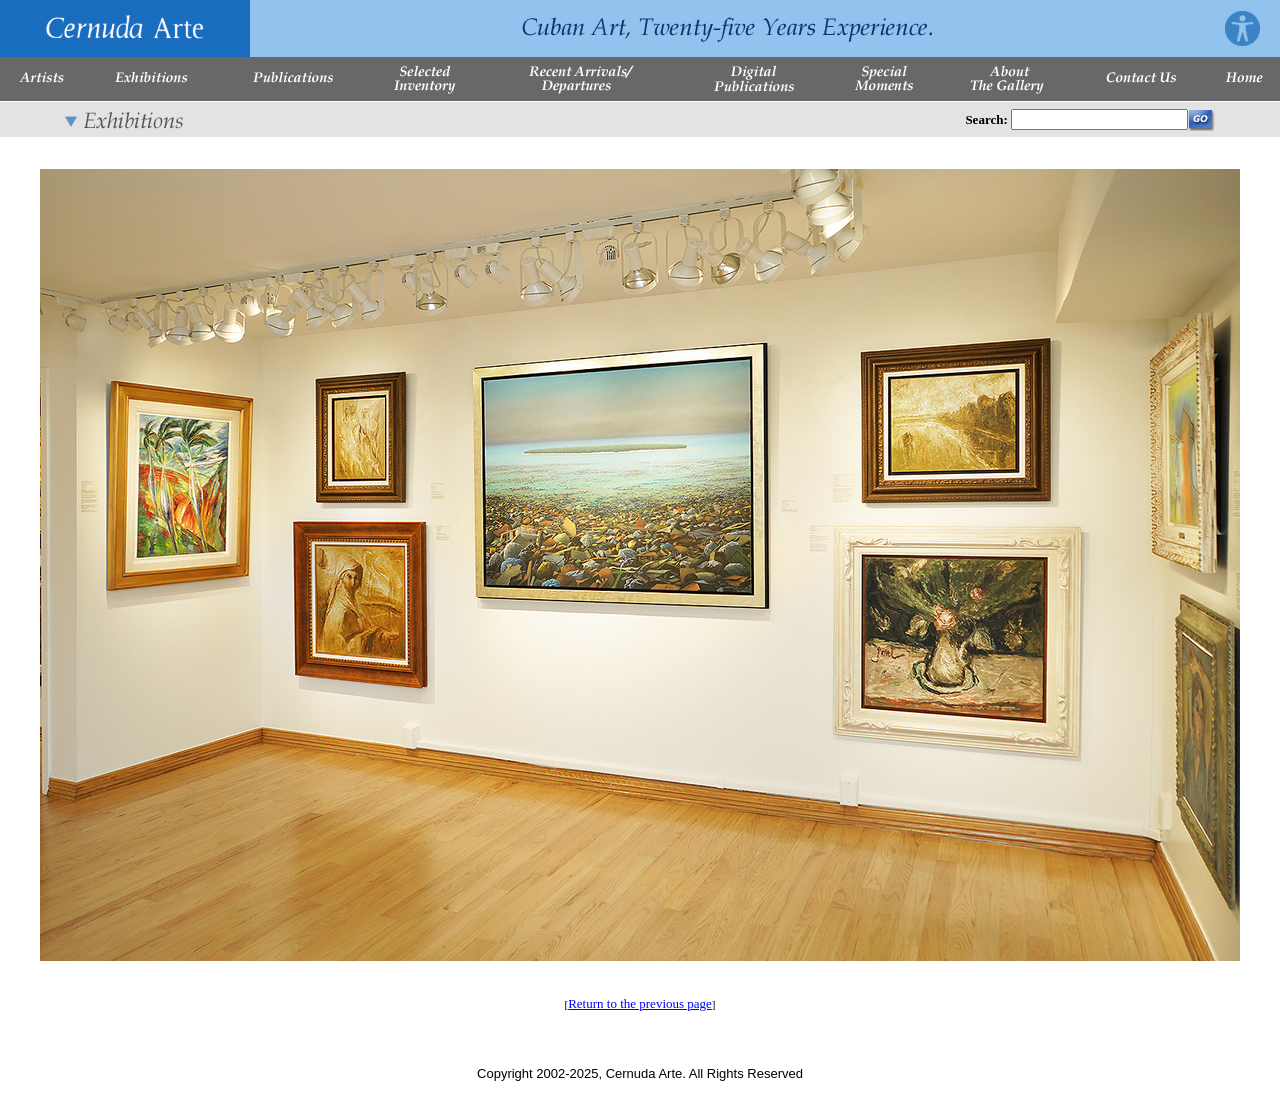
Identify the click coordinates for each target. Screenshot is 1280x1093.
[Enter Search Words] (1099, 119)
